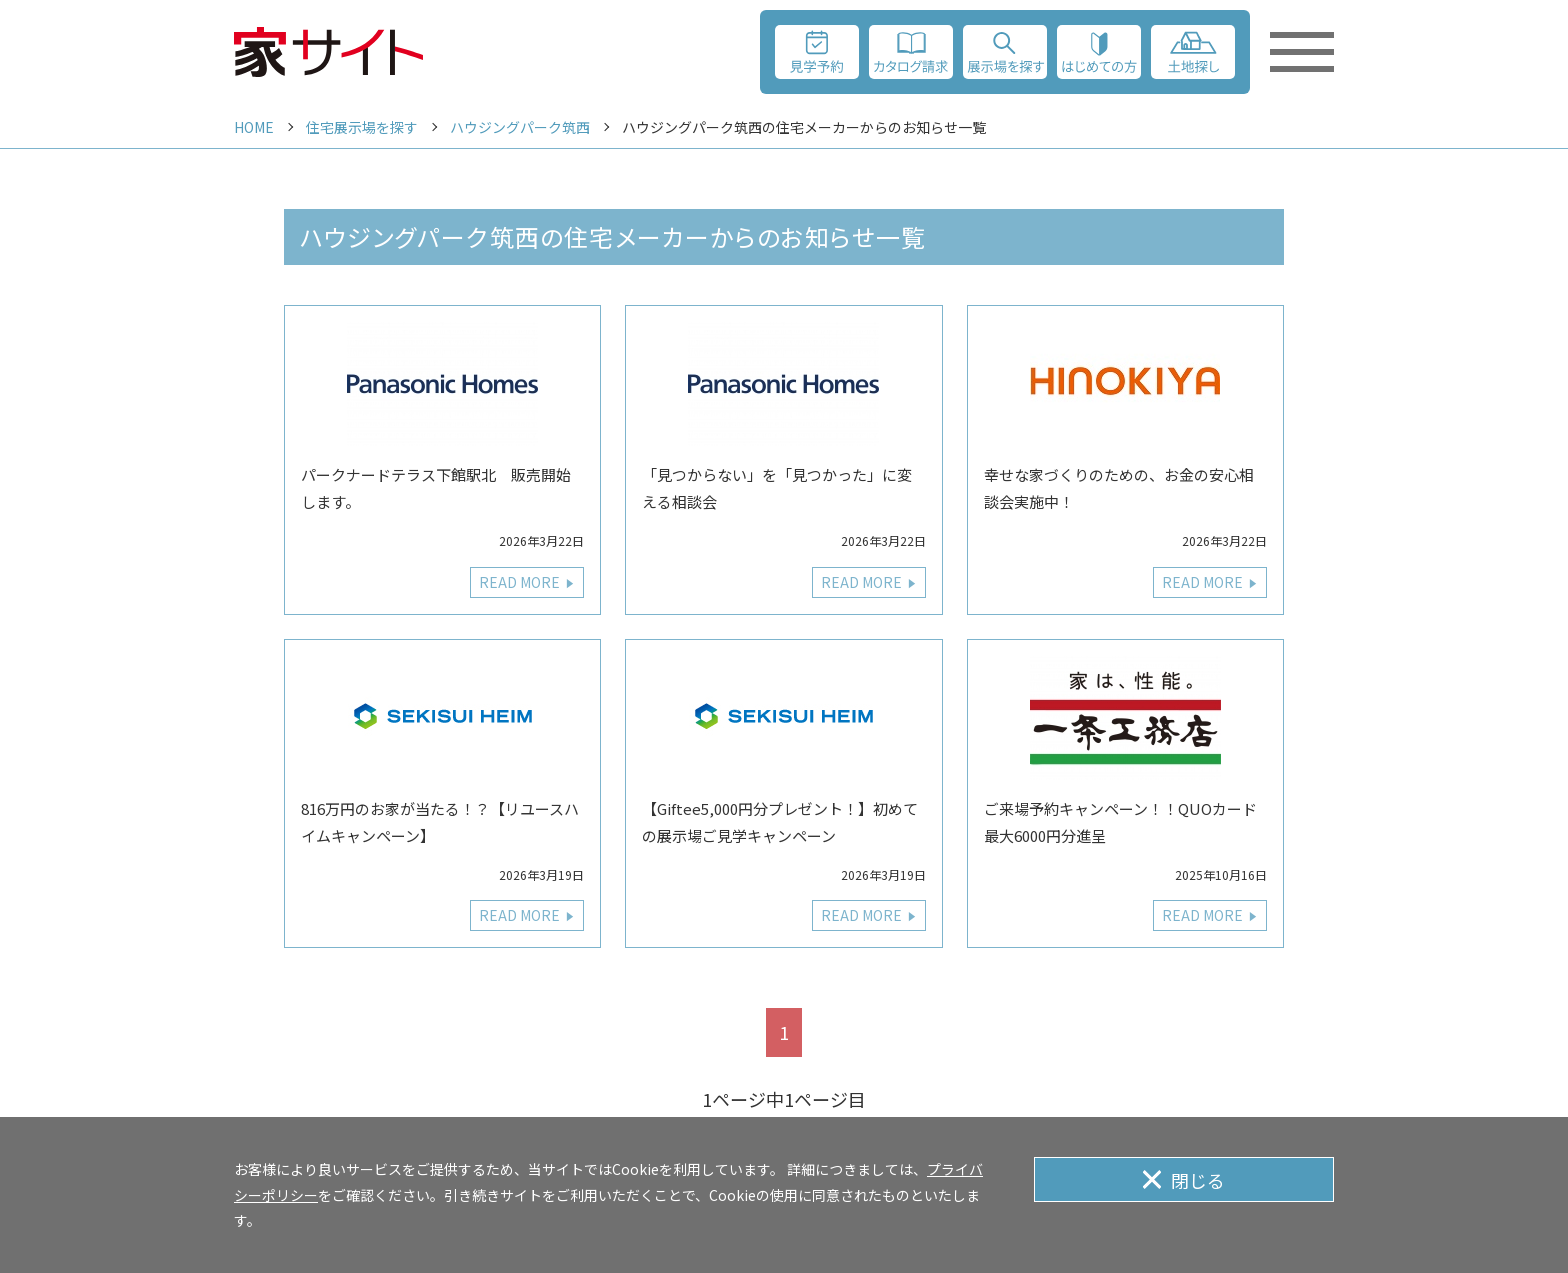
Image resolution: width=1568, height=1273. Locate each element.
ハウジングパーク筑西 (520, 127)
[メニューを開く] (1302, 52)
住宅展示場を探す (362, 127)
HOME (254, 127)
